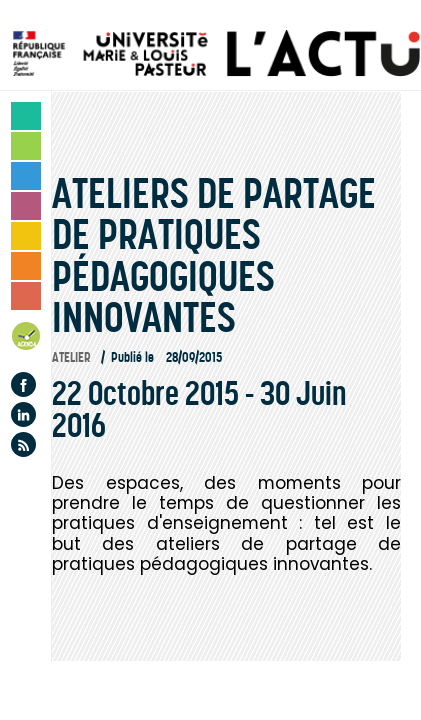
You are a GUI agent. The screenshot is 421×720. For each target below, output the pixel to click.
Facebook (23, 384)
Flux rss (23, 444)
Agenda (27, 339)
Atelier (71, 357)
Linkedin (23, 414)
